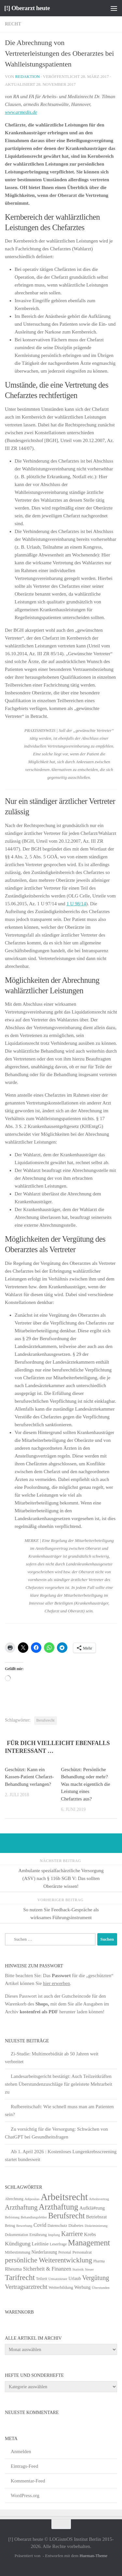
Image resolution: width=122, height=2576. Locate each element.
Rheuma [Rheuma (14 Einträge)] (13, 2269)
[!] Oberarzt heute (27, 8)
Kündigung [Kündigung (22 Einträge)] (18, 2243)
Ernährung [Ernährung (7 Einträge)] (38, 2234)
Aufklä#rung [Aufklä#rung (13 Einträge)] (92, 2208)
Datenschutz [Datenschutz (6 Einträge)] (57, 2225)
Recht (13, 24)
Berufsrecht (45, 1720)
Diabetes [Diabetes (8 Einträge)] (75, 2225)
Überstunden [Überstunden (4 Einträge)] (100, 2287)
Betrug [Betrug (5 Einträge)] (10, 2226)
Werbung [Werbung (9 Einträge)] (82, 2287)
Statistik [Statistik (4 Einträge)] (78, 2269)
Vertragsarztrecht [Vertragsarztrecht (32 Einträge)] (26, 2286)
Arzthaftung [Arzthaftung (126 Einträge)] (58, 2206)
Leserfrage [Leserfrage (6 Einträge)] (58, 2244)
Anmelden (21, 2451)
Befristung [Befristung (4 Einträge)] (12, 2217)
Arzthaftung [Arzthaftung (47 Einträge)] (21, 2207)
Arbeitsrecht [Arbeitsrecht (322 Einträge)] (64, 2197)
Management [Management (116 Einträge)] (89, 2242)
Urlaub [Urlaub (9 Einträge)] (75, 2278)
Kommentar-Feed (28, 2480)
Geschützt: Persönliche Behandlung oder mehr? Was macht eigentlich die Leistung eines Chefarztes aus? (85, 1784)
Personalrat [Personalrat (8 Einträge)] (82, 2252)
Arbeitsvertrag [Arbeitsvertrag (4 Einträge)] (99, 2199)
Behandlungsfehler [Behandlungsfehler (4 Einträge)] (34, 2217)
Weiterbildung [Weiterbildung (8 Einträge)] (60, 2287)
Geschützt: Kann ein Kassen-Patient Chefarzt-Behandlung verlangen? (29, 1777)
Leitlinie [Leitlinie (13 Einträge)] (40, 2243)
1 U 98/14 (76, 903)
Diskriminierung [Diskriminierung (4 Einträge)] (96, 2226)
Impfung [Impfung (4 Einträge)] (54, 2235)
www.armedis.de (21, 112)
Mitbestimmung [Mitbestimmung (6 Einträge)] (17, 2252)
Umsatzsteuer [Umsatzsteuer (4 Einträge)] (57, 2279)
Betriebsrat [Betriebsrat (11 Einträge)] (96, 2216)
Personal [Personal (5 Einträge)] (64, 2252)
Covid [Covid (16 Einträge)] (40, 2225)
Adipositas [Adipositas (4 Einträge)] (32, 2199)
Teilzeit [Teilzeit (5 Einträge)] (41, 2279)
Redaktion (27, 76)
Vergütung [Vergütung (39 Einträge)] (95, 2277)
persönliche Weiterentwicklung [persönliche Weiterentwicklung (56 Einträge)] (48, 2260)
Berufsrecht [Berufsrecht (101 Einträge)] (66, 2215)
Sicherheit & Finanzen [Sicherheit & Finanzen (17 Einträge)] (47, 2269)
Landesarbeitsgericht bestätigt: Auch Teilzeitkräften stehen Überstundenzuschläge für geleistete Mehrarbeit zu (58, 2084)
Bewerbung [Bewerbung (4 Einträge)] (24, 2226)
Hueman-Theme (93, 2555)
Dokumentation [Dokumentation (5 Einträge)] (16, 2235)
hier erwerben (56, 1983)
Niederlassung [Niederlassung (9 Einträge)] (44, 2252)
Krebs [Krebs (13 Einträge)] (90, 2234)
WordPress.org (25, 2495)
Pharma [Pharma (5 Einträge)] (99, 2261)
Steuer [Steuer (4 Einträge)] (89, 2269)
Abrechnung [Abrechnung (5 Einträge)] (14, 2199)
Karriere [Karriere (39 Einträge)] (72, 2233)
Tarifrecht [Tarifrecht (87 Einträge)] (20, 2277)
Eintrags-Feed (24, 2466)
